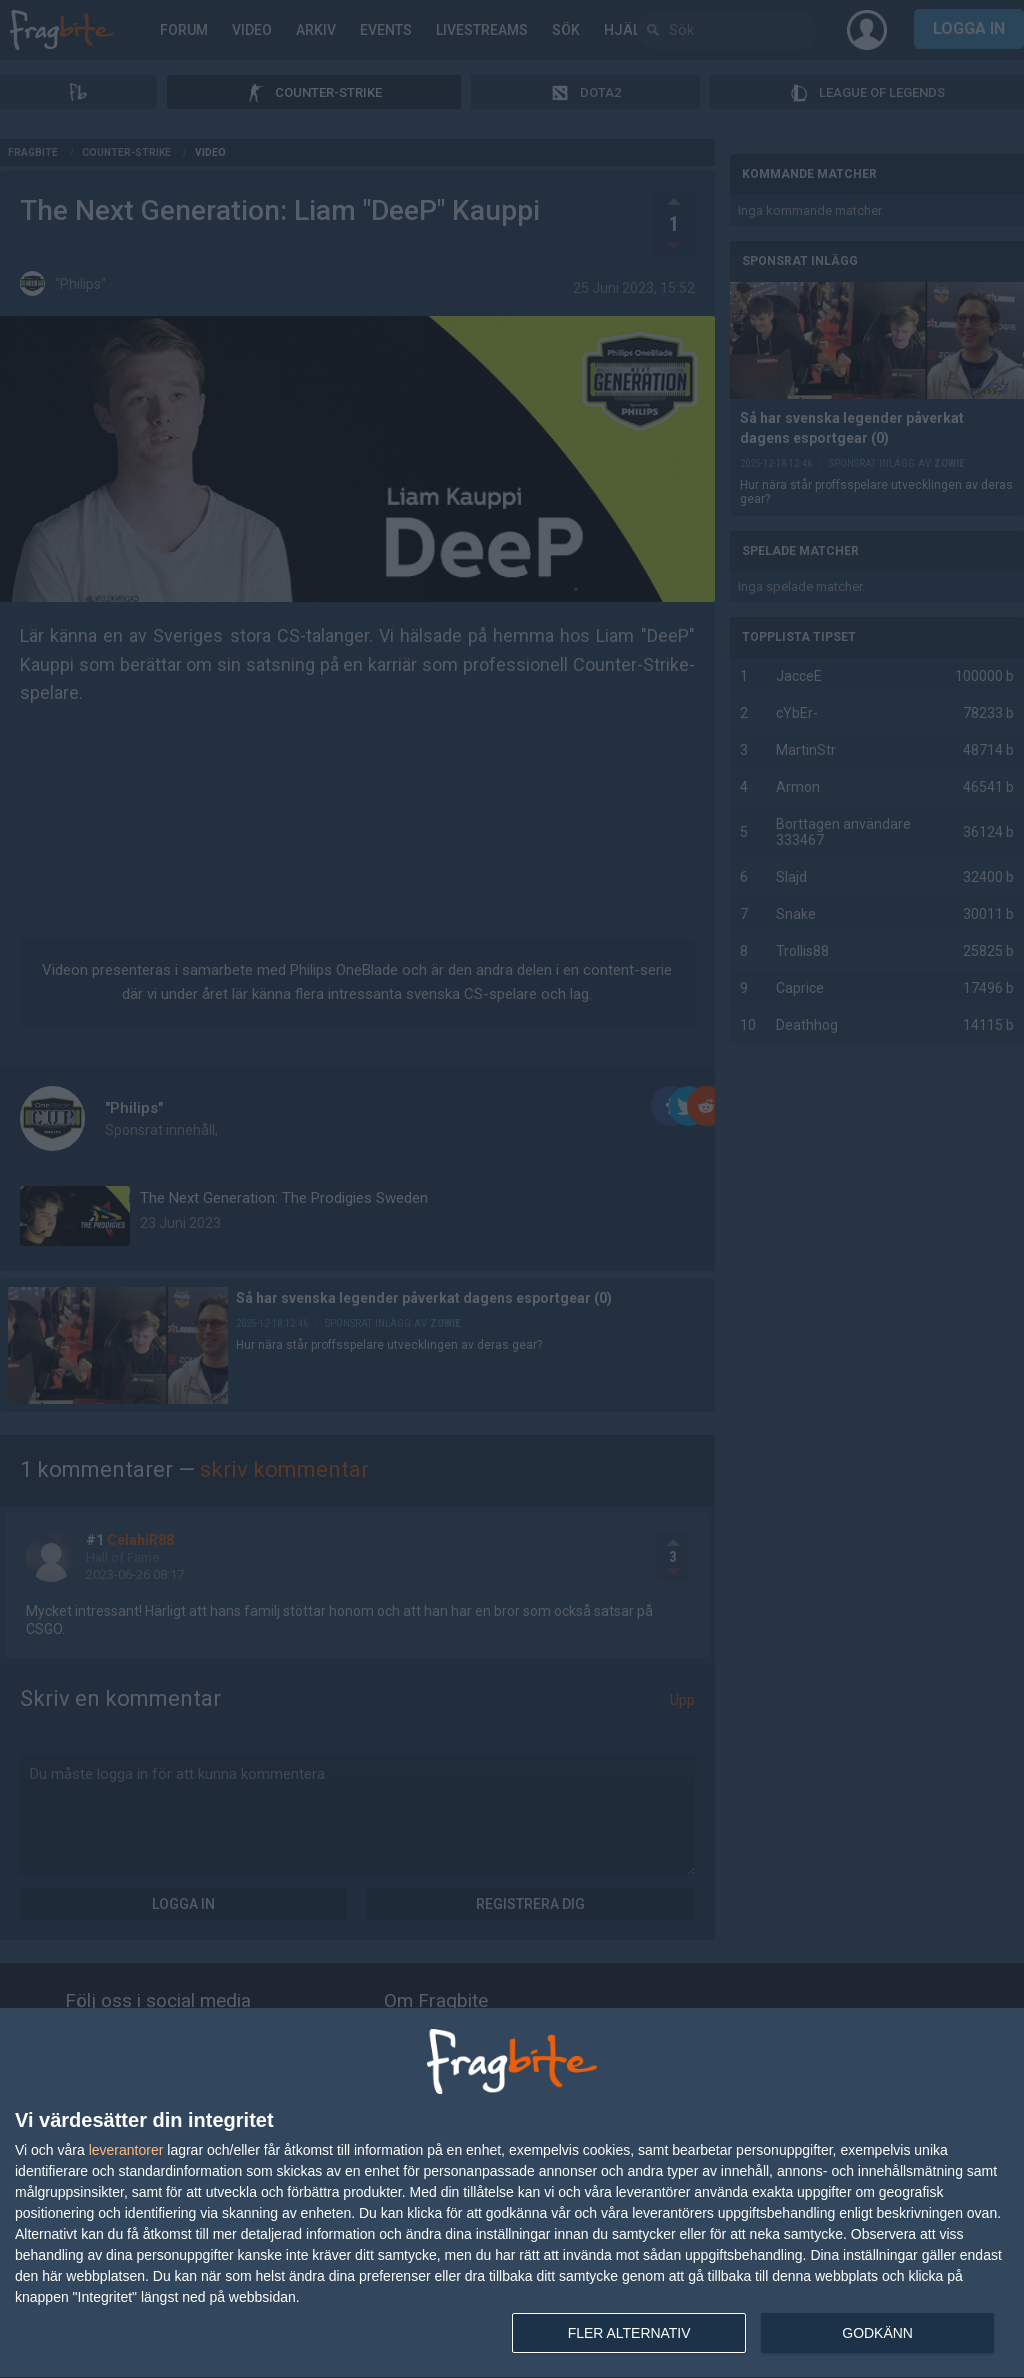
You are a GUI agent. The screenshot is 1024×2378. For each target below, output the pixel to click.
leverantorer (126, 2150)
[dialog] (512, 2193)
